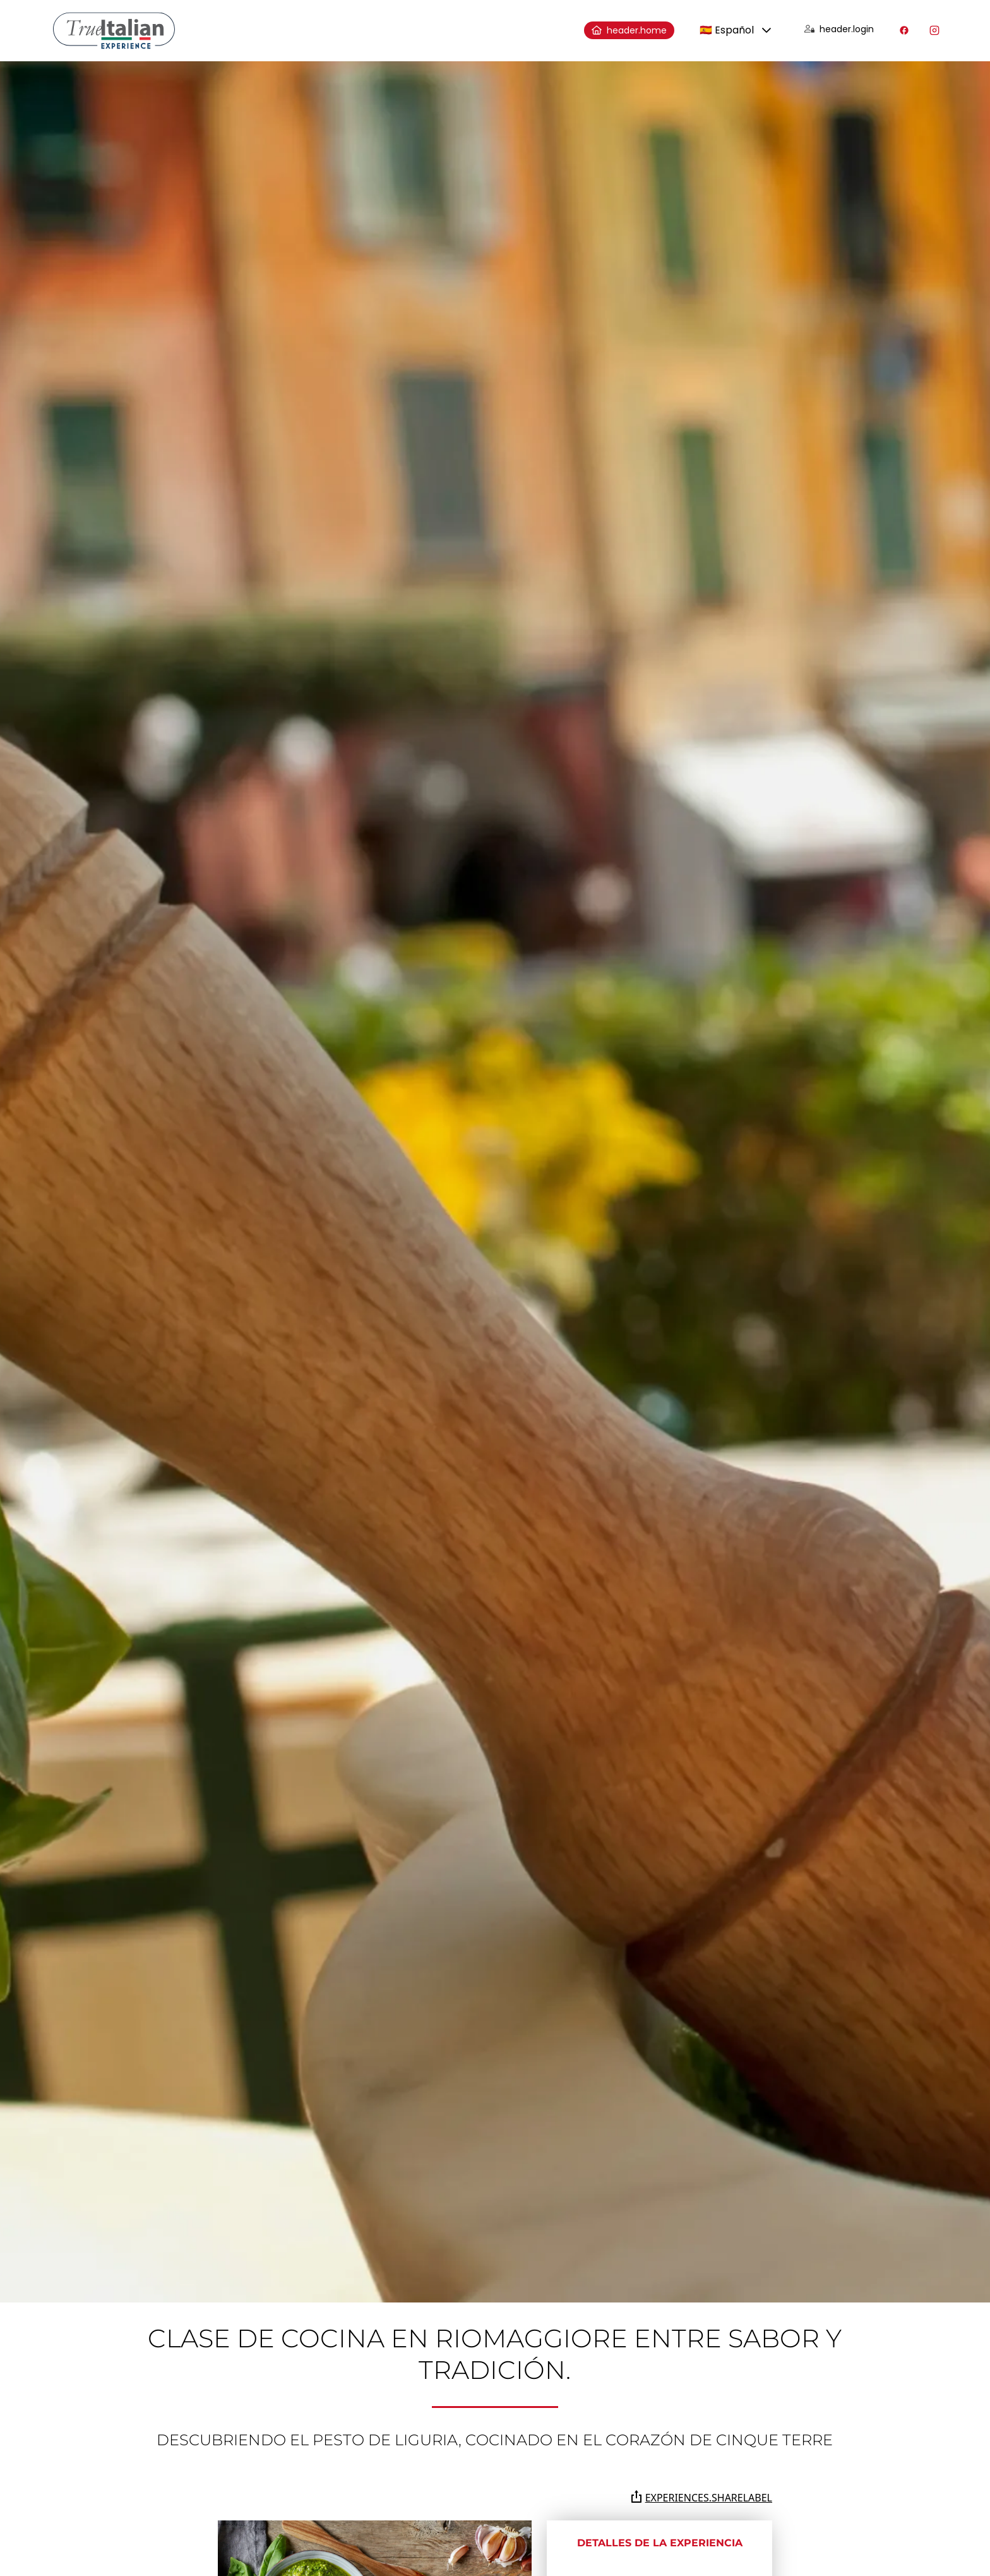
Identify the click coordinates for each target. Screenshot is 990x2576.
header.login (839, 29)
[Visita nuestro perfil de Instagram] (934, 30)
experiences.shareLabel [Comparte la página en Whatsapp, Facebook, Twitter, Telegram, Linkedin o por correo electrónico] (701, 2497)
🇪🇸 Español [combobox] (727, 30)
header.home (629, 30)
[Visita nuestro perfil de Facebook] (904, 30)
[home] (114, 30)
